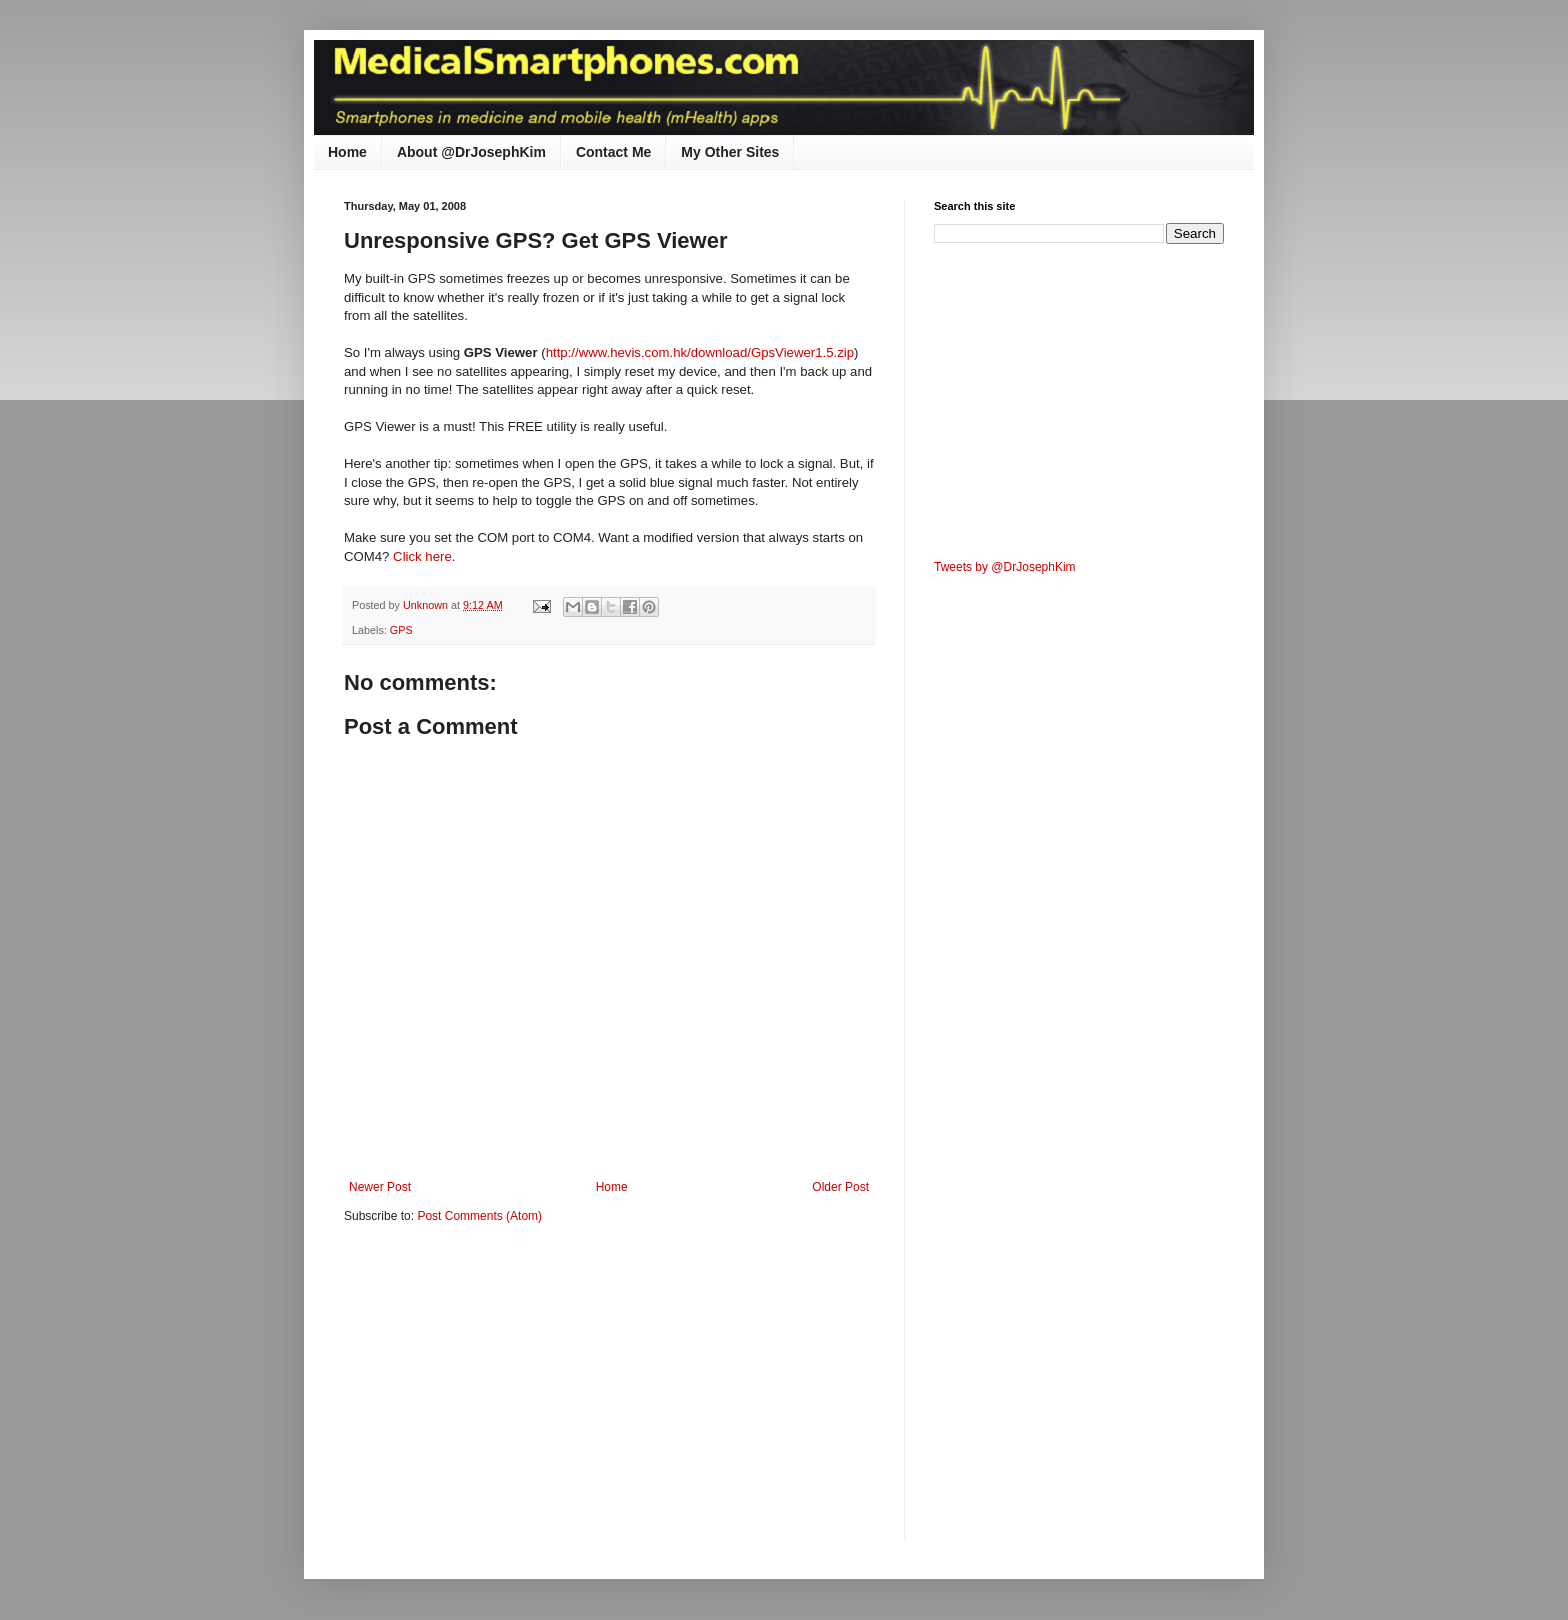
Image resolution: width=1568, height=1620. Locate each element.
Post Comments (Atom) (479, 1216)
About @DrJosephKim (471, 152)
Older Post (840, 1187)
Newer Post (380, 1187)
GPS (401, 630)
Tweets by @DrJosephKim (1005, 567)
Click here (422, 556)
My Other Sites (730, 152)
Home (347, 152)
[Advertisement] (512, 1395)
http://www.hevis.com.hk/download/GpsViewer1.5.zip (700, 352)
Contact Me (613, 152)
